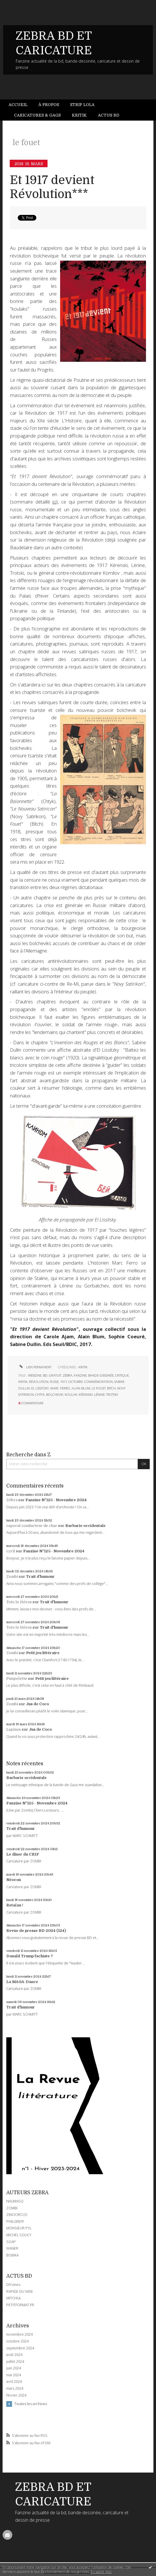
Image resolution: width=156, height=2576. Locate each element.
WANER (12, 2248)
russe (54, 1381)
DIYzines (13, 2284)
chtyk (40, 1394)
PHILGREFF (15, 2221)
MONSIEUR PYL (18, 2228)
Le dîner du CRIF (22, 1854)
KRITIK (83, 1367)
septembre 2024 (20, 2348)
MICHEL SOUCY (18, 2234)
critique (122, 1375)
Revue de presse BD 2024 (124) (36, 1930)
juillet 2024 (15, 2361)
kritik (22, 1381)
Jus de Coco (37, 1704)
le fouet (99, 1388)
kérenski (86, 1394)
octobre (75, 1381)
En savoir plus (101, 2571)
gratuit (55, 1375)
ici (54, 501)
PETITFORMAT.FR (20, 2305)
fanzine (80, 1375)
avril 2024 (14, 2381)
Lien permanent (35, 1367)
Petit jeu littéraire (43, 1653)
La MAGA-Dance (22, 1982)
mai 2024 (13, 2375)
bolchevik (54, 1394)
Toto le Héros (19, 1602)
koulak (71, 1394)
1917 (63, 1381)
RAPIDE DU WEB (19, 2291)
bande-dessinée (101, 1375)
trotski (112, 1394)
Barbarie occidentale (85, 1525)
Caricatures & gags (37, 115)
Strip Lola (82, 104)
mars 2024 (14, 2388)
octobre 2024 (17, 2341)
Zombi (12, 1576)
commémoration (98, 1381)
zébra (67, 1375)
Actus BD (108, 115)
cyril (10, 1551)
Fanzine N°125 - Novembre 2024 (56, 1500)
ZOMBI (11, 2208)
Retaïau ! (14, 1905)
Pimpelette (16, 1678)
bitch (111, 1388)
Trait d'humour (40, 1576)
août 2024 (14, 2355)
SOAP (11, 2241)
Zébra (11, 1500)
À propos (48, 104)
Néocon (13, 1880)
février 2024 (16, 2395)
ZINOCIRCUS (16, 2214)
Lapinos (13, 1729)
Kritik (79, 115)
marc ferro (60, 1388)
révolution (38, 1381)
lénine (99, 1394)
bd (45, 1375)
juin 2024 (13, 2368)
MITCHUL (13, 2298)
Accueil (18, 104)
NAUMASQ (14, 2201)
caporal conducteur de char (31, 1525)
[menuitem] (21, 104)
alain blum (81, 1388)
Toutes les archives (30, 2403)
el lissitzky (40, 1388)
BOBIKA (12, 2255)
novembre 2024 (19, 2334)
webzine (35, 1375)
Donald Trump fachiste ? (29, 1956)
